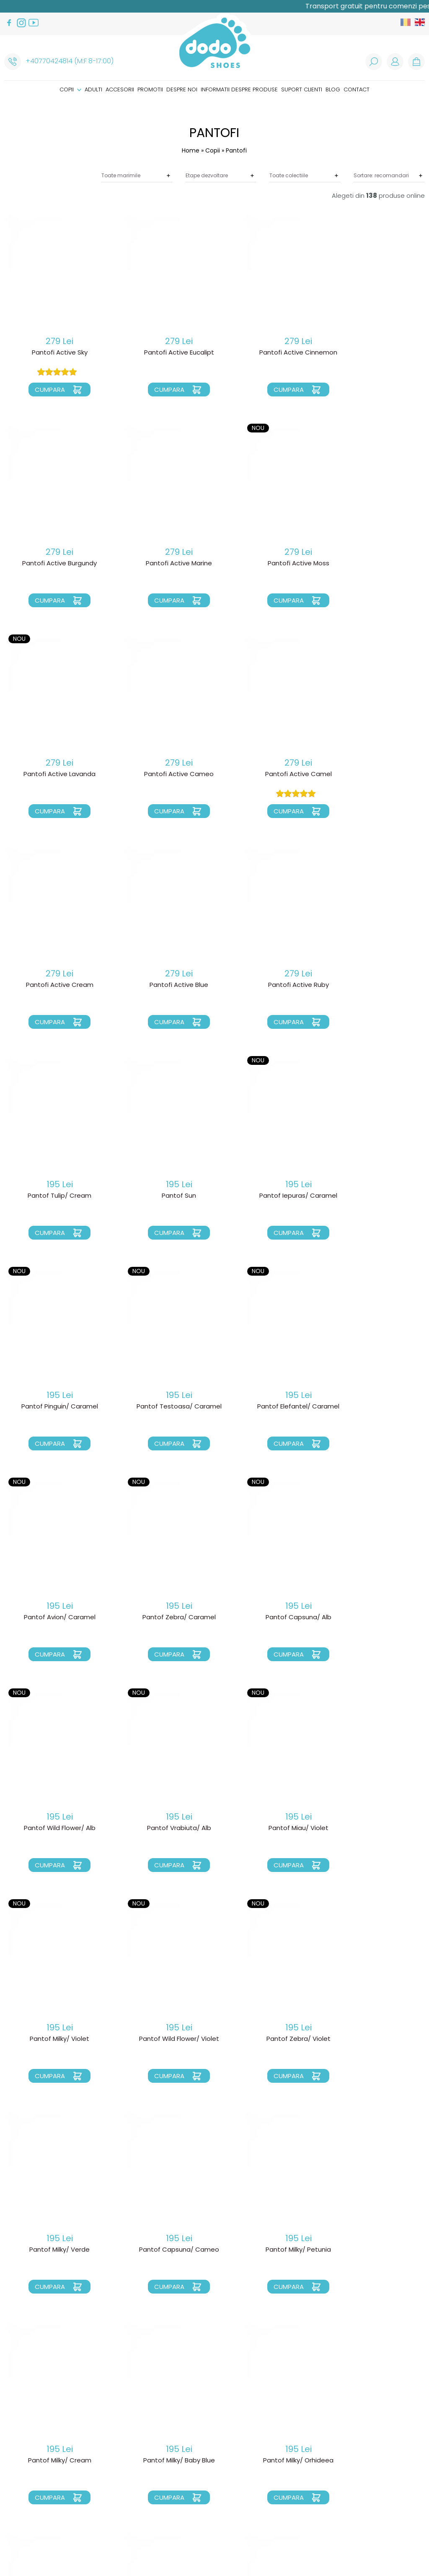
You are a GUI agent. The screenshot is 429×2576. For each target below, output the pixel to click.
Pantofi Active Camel (53, 774)
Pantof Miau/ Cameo (375, 2250)
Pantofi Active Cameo (375, 563)
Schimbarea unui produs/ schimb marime (134, 2440)
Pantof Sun (161, 985)
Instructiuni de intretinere (226, 2501)
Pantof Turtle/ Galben (375, 2039)
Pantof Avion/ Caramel (268, 1196)
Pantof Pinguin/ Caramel (375, 985)
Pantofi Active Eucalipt (161, 353)
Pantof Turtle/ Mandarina (268, 2039)
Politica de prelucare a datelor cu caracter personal (131, 2470)
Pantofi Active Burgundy (375, 353)
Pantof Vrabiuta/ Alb (268, 1407)
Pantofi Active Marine (54, 563)
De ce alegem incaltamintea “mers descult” (229, 2477)
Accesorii (120, 89)
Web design (327, 2537)
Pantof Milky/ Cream (268, 1828)
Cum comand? (118, 2416)
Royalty (364, 2537)
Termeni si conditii (123, 2456)
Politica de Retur (121, 2429)
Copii (70, 89)
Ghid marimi (205, 2494)
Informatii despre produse (239, 89)
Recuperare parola (216, 2429)
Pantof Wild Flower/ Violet (161, 1617)
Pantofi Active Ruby (375, 774)
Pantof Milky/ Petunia (161, 1828)
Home (190, 150)
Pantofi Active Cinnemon (268, 353)
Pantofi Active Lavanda (268, 563)
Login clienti (206, 2416)
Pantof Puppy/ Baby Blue (53, 2250)
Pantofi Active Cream (160, 774)
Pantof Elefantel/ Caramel (161, 1196)
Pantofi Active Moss (160, 563)
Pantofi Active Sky (53, 353)
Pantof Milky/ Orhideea (53, 2039)
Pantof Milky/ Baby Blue (375, 1828)
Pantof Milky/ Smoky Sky (161, 2039)
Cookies (108, 2483)
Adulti (93, 89)
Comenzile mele (210, 2443)
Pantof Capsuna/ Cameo (53, 1828)
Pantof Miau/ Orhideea (268, 2250)
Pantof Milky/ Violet (53, 1617)
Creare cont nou (213, 2423)
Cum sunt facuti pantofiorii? (231, 2487)
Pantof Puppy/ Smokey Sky (160, 2250)
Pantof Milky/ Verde (375, 1617)
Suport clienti (301, 89)
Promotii (150, 89)
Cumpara (44, 389)
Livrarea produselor (127, 2423)
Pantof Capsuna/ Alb (53, 1407)
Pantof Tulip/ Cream (53, 985)
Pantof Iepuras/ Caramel (268, 985)
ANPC (103, 2490)
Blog (333, 89)
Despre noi (181, 89)
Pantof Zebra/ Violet (268, 1617)
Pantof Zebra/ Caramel (375, 1196)
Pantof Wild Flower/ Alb (160, 1407)
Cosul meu (203, 2436)
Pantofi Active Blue (268, 774)
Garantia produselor (129, 2450)
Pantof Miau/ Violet (375, 1407)
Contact (357, 89)
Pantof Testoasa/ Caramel (53, 1196)
